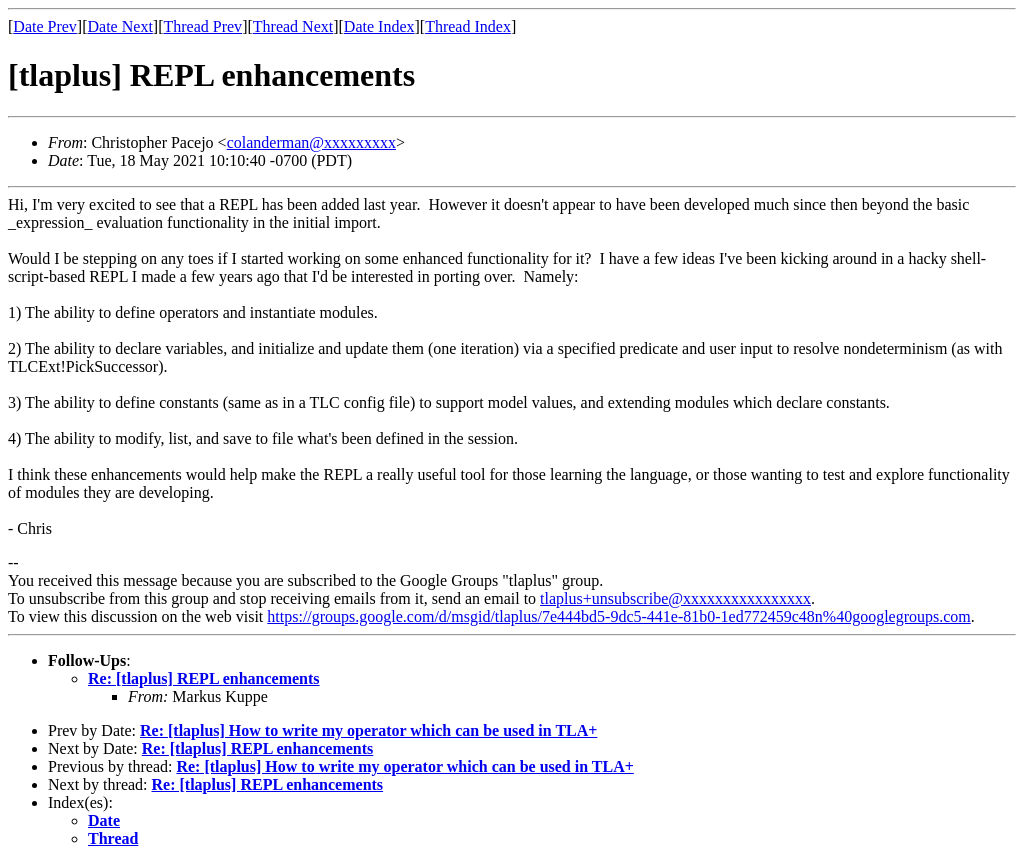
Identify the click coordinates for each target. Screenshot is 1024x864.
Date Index (379, 26)
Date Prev (45, 26)
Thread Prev (202, 26)
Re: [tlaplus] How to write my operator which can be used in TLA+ (368, 730)
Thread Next (293, 26)
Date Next (120, 26)
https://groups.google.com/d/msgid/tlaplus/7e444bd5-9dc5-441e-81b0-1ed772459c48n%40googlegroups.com (618, 616)
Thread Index (468, 26)
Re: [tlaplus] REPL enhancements (204, 678)
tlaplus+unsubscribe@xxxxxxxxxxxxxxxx (675, 598)
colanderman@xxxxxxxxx (311, 142)
